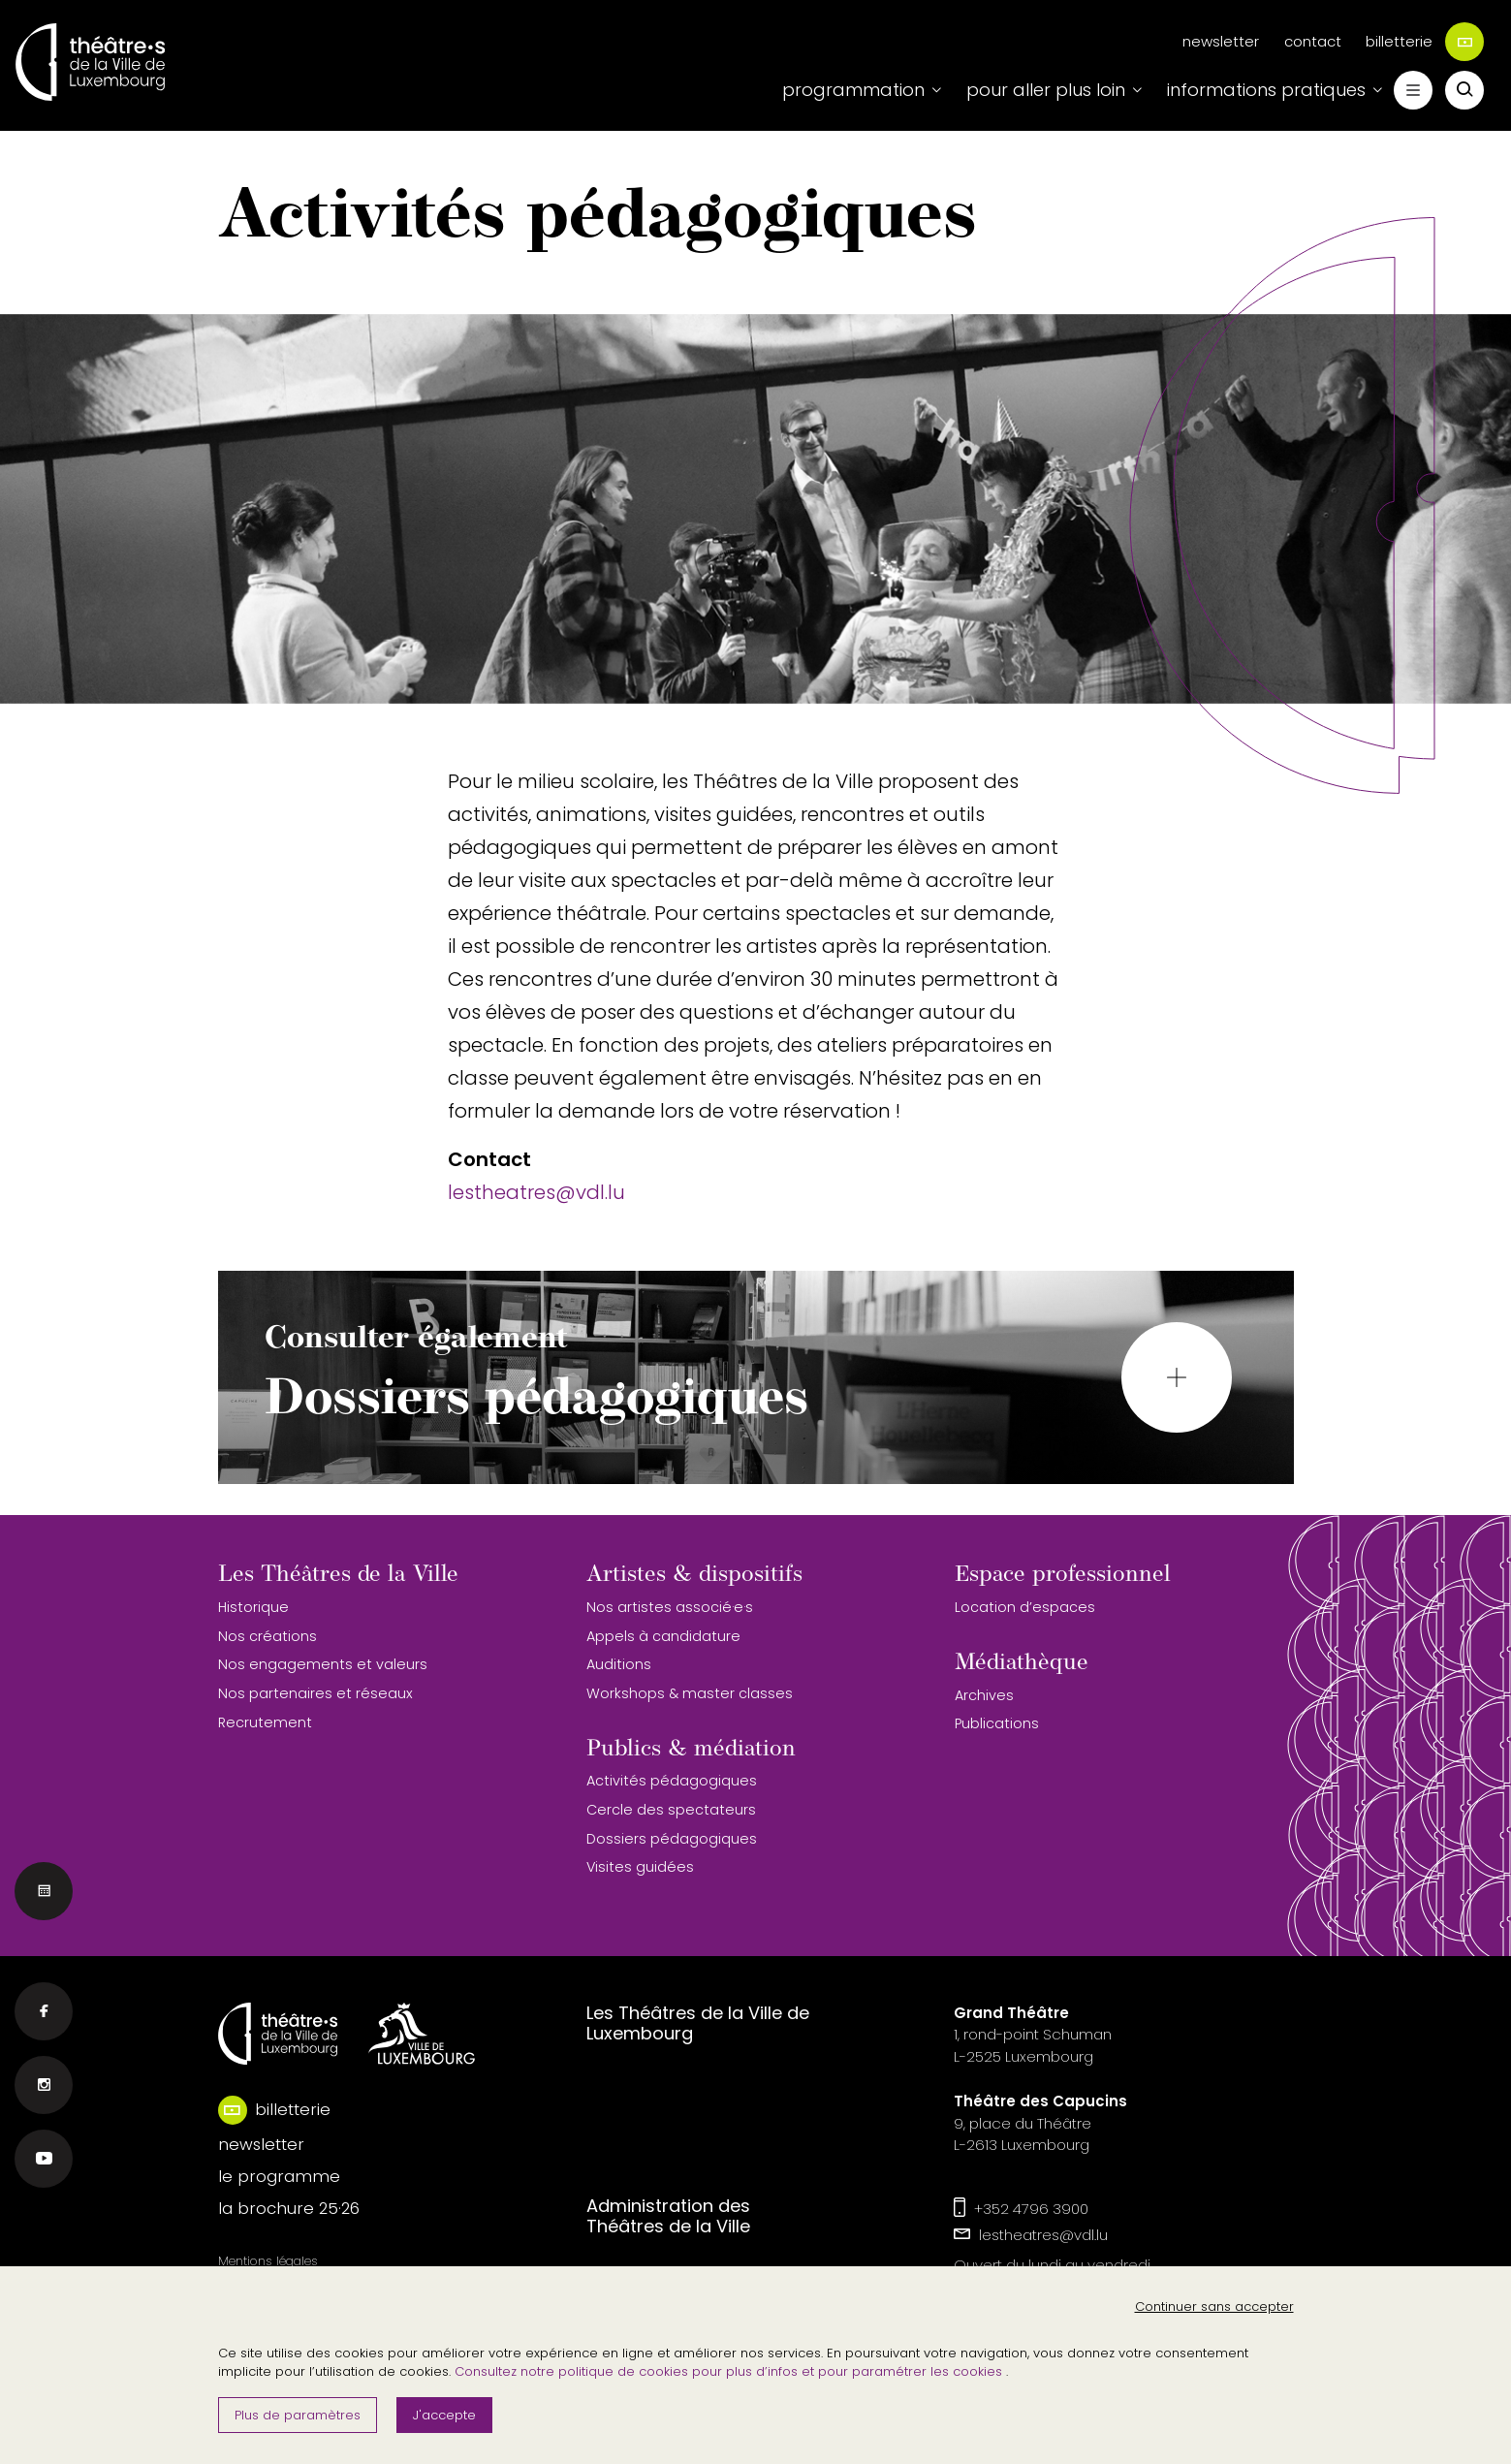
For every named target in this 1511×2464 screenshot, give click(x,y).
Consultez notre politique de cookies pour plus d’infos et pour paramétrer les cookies (730, 2371)
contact (1312, 41)
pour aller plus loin (1045, 90)
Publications (997, 1723)
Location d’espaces (1025, 1607)
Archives (984, 1695)
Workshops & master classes (689, 1693)
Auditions (618, 1664)
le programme (279, 2176)
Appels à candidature (663, 1636)
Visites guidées (640, 1867)
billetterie (1425, 41)
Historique (253, 1607)
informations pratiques (1266, 90)
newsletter (1220, 41)
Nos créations (267, 1636)
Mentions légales (268, 2261)
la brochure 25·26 (289, 2208)
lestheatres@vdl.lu (536, 1192)
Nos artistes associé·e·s (669, 1607)
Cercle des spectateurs (671, 1809)
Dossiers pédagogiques (671, 1838)
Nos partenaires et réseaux (315, 1693)
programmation (853, 90)
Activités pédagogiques (671, 1780)
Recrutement (265, 1722)
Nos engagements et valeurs (322, 1664)
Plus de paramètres (298, 2415)
